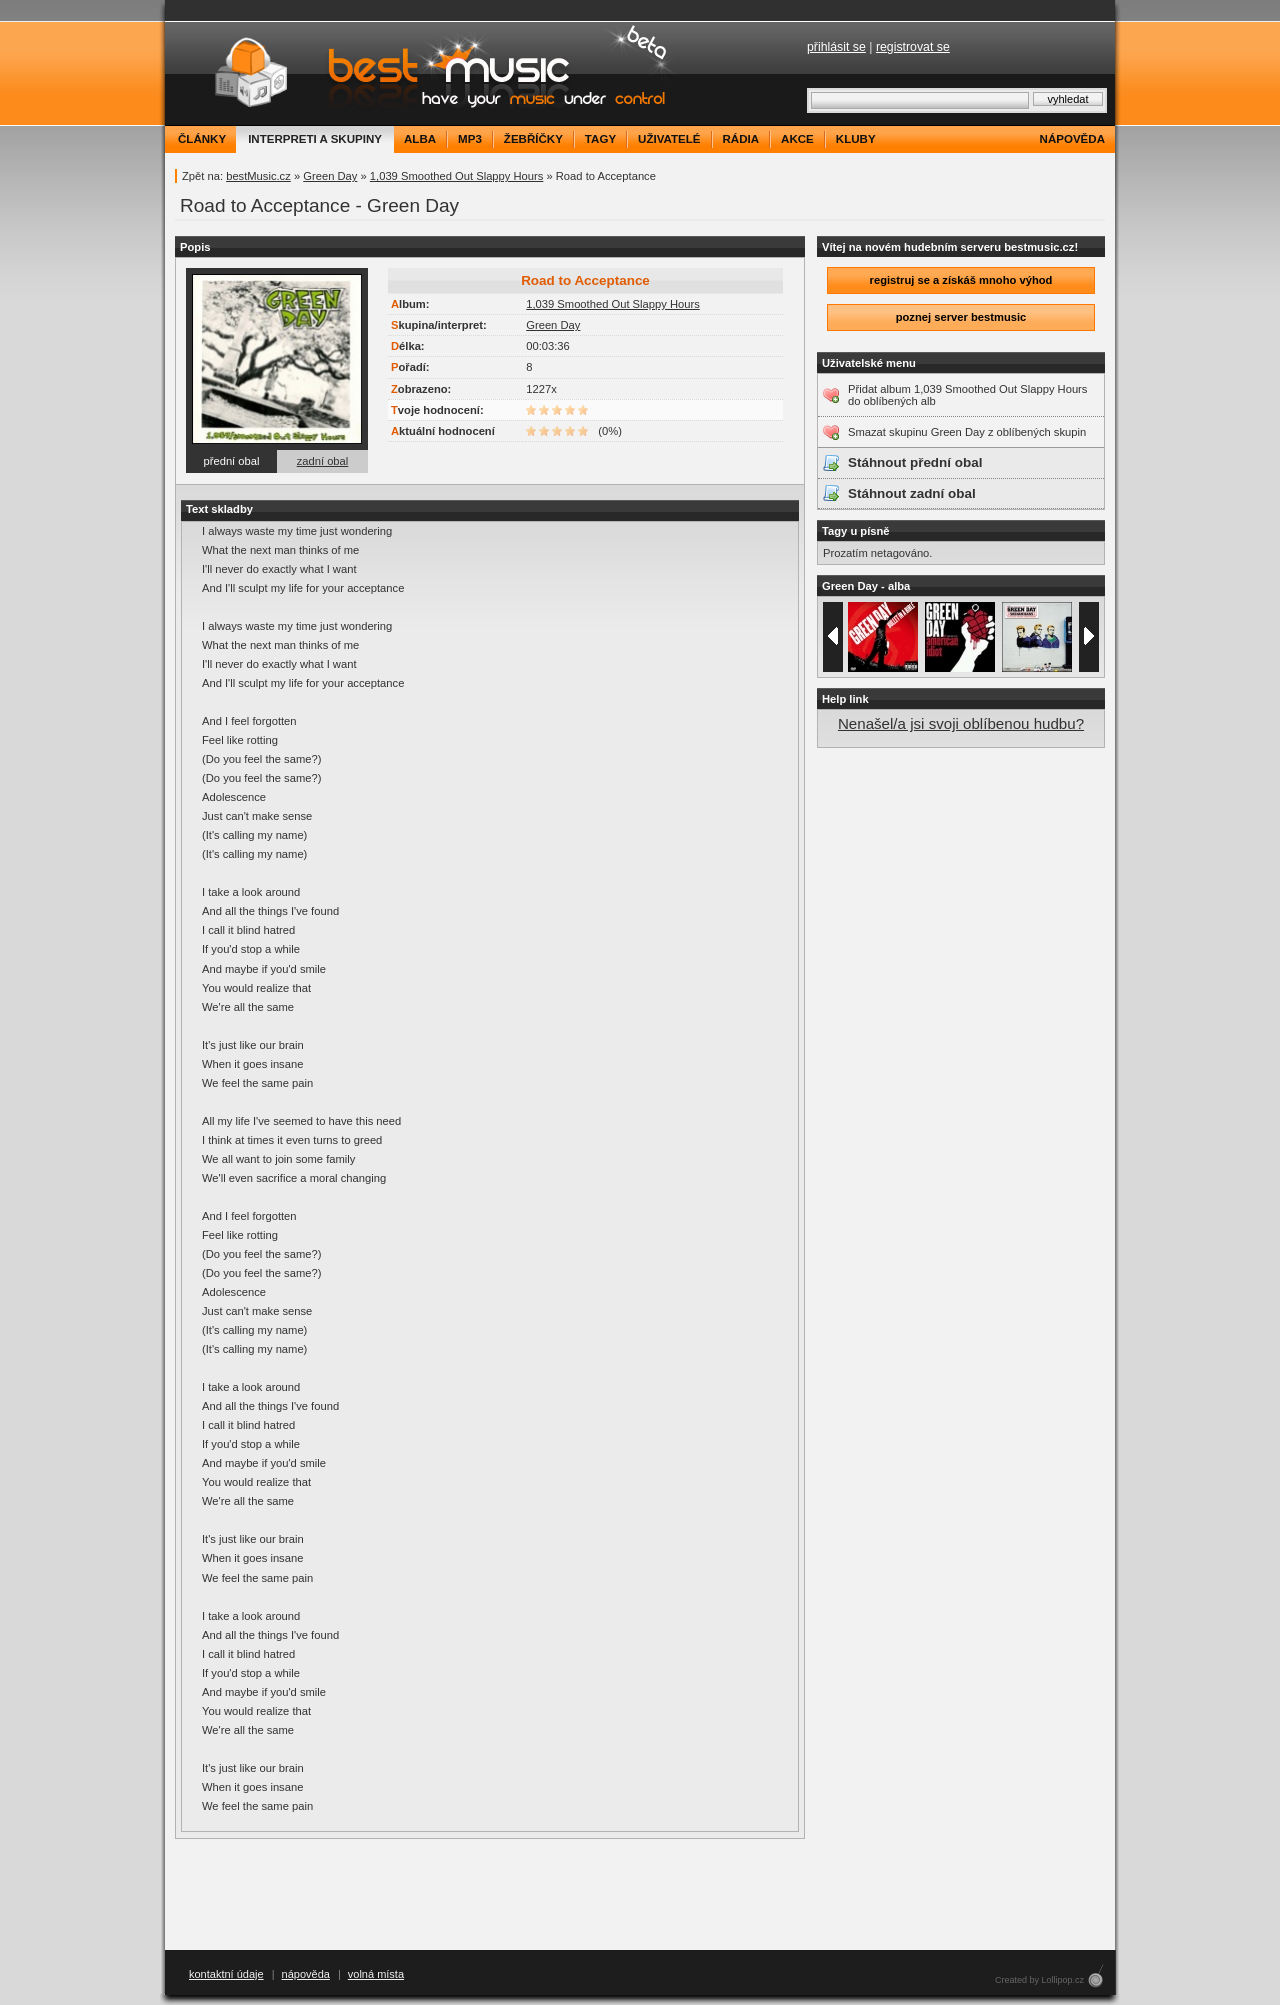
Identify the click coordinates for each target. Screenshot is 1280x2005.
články (202, 139)
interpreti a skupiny (315, 139)
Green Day (330, 176)
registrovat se (913, 47)
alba (420, 139)
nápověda (1072, 139)
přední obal (232, 461)
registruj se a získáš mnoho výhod (961, 280)
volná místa (376, 1974)
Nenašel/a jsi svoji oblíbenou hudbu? (961, 723)
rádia (741, 139)
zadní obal (323, 461)
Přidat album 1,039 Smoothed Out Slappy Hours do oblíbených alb (967, 395)
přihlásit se (836, 47)
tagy (600, 139)
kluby (856, 139)
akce (797, 139)
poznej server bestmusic (961, 317)
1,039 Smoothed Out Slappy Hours (457, 176)
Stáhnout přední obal (915, 462)
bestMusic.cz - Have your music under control (424, 73)
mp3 (470, 139)
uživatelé (669, 139)
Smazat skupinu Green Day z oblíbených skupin (967, 432)
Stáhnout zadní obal (912, 493)
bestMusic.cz (258, 176)
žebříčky (533, 139)
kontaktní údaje (226, 1974)
